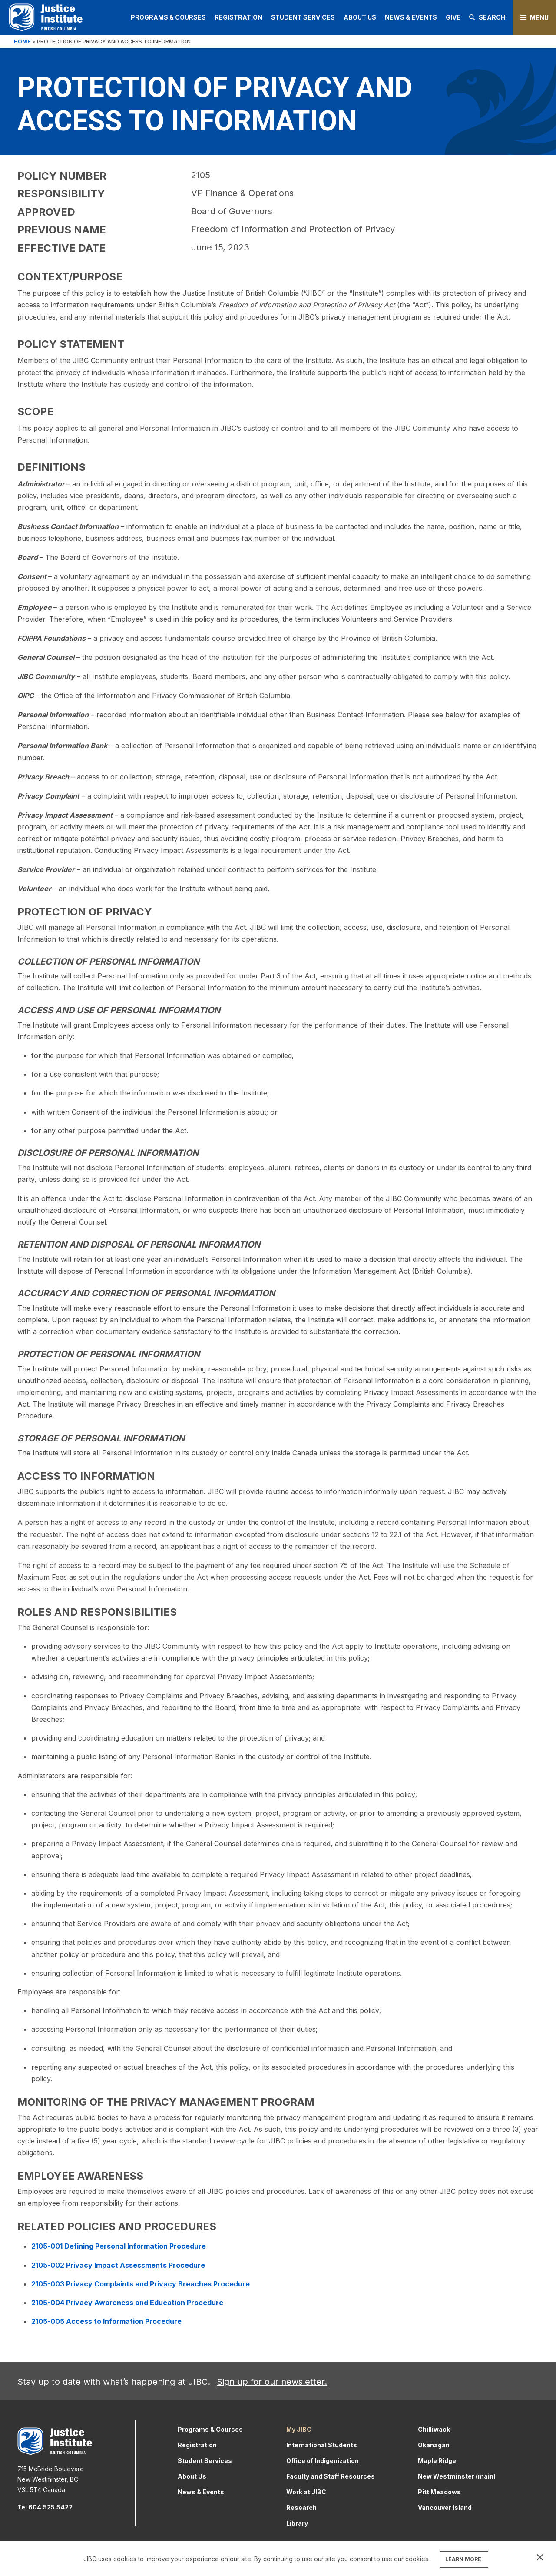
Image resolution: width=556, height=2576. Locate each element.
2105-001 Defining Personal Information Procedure (118, 2246)
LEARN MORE (463, 2559)
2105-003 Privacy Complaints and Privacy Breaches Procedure (140, 2284)
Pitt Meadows (439, 2492)
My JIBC (298, 2429)
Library (297, 2523)
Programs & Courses (168, 17)
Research (301, 2507)
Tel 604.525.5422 (45, 2507)
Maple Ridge (437, 2460)
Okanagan (434, 2445)
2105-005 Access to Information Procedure (106, 2321)
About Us (360, 17)
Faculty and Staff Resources (330, 2476)
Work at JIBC (306, 2492)
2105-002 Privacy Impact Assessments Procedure (118, 2265)
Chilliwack (434, 2429)
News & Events (411, 17)
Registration (238, 17)
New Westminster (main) (457, 2476)
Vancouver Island (445, 2507)
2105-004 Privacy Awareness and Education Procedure (127, 2302)
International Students (321, 2445)
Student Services (303, 17)
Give (453, 17)
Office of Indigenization (322, 2460)
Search (487, 17)
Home (22, 41)
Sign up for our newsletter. (272, 2381)
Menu (539, 17)
